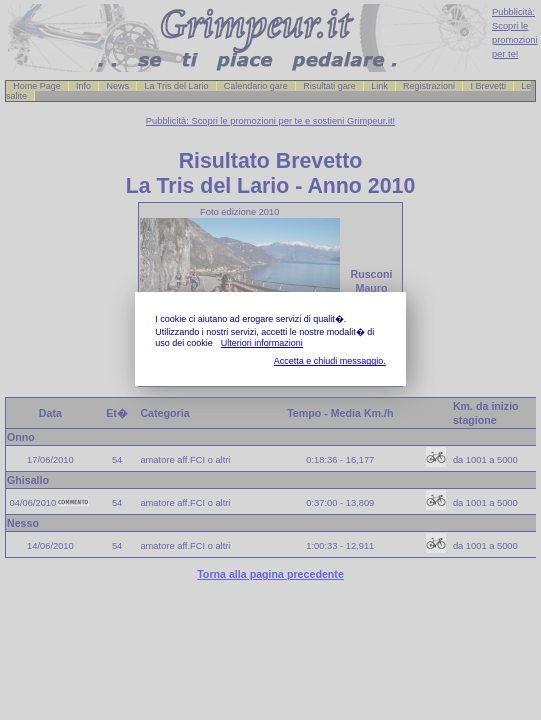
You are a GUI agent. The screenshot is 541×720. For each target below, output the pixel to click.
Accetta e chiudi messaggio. (330, 361)
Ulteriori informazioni (262, 343)
